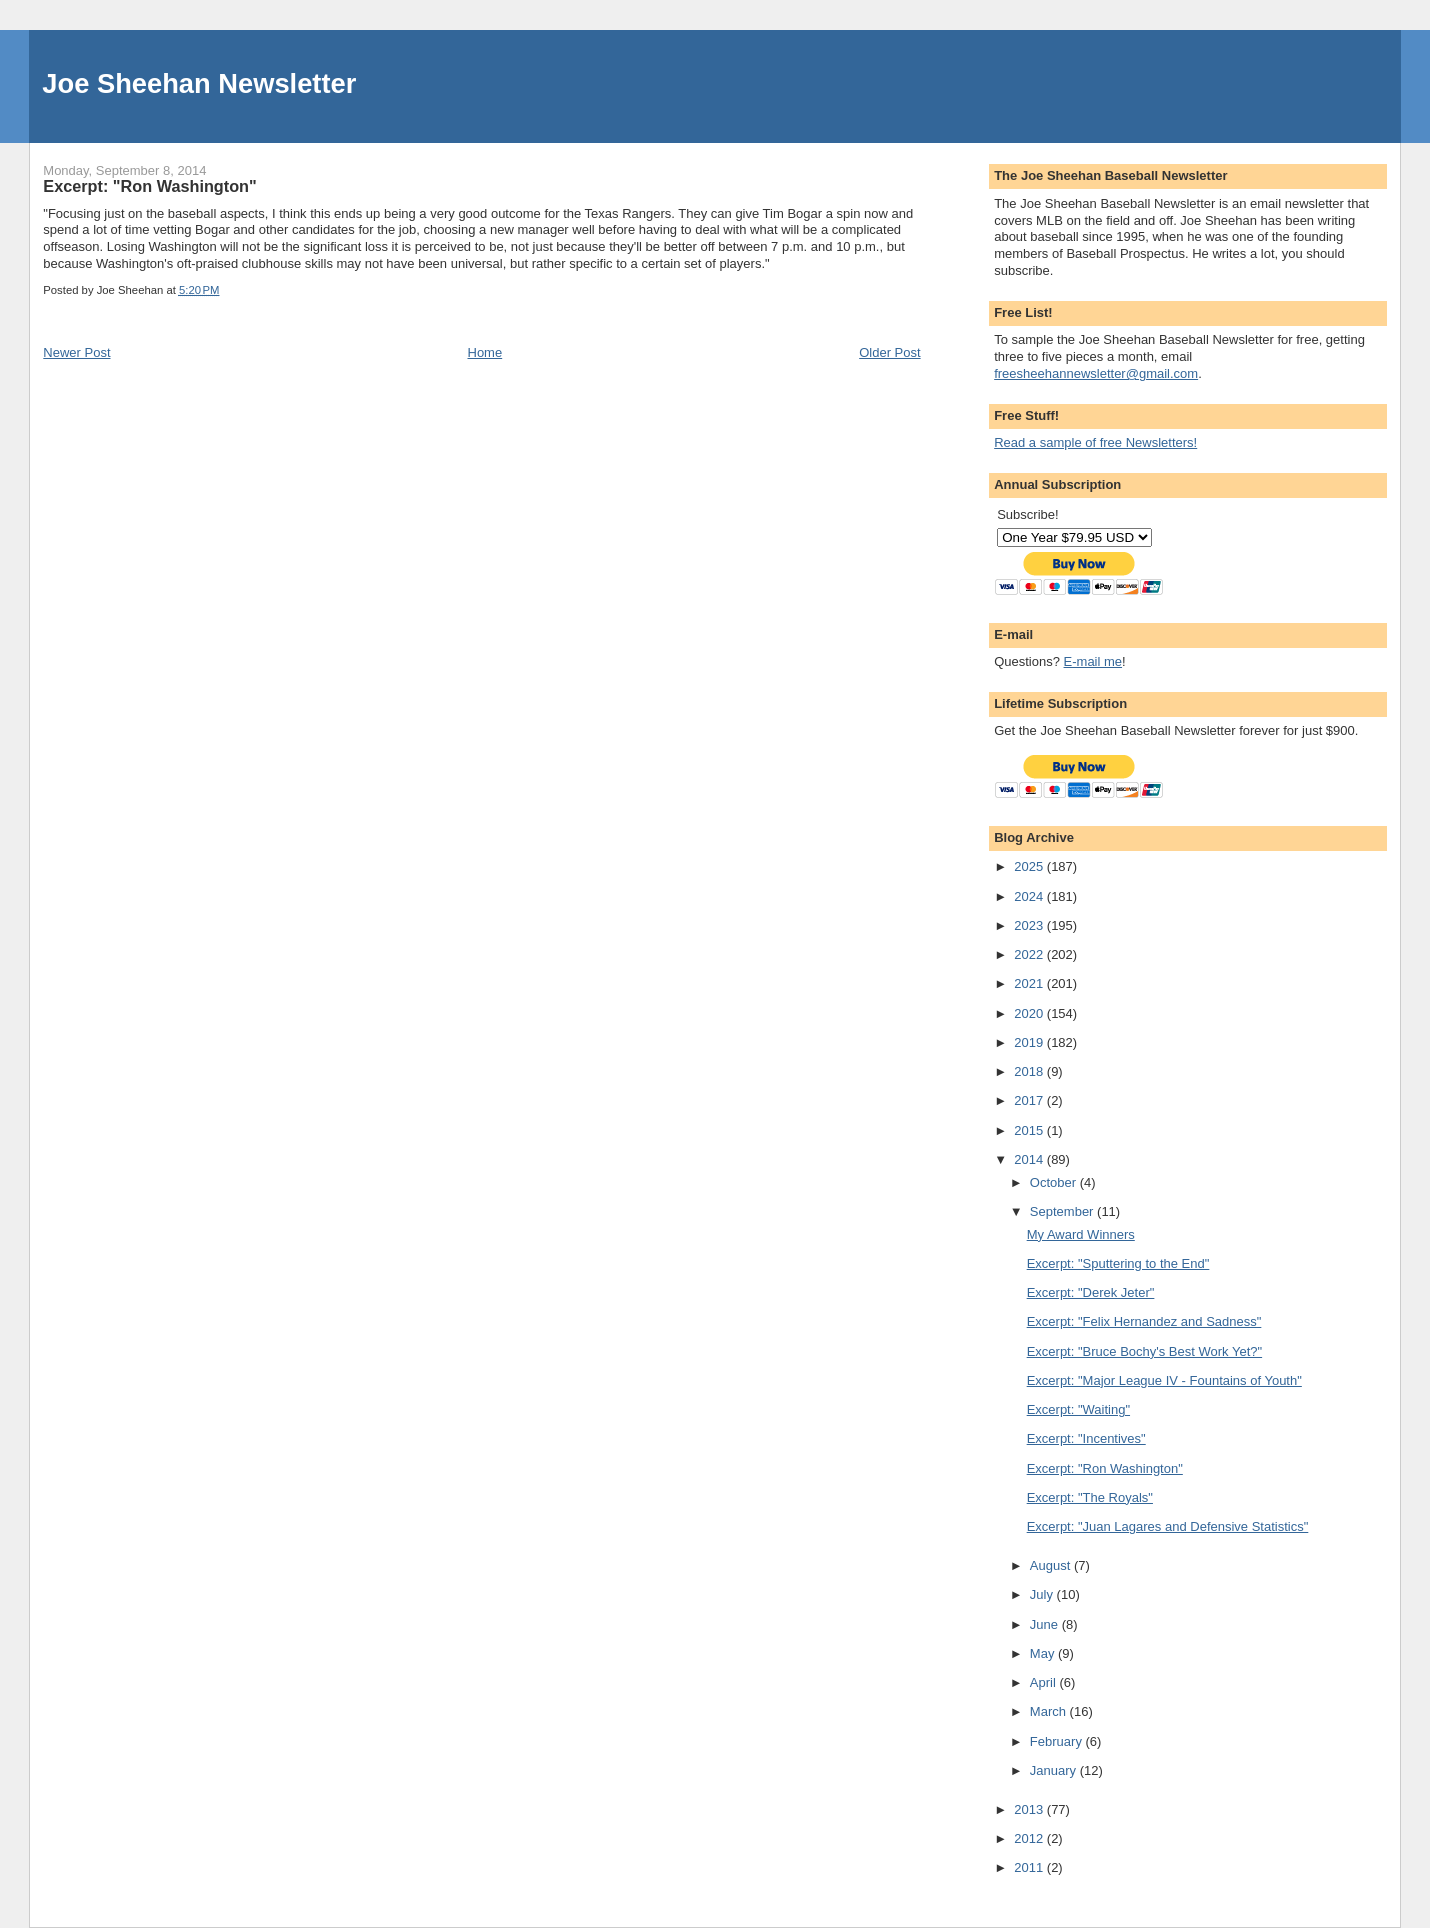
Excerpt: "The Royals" (1090, 1497)
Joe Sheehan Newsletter (199, 83)
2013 (1030, 1809)
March (1050, 1711)
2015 (1030, 1130)
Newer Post (76, 352)
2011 (1030, 1867)
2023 (1030, 925)
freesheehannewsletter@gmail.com (1096, 373)
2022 (1030, 954)
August (1052, 1565)
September (1063, 1211)
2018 (1030, 1071)
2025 (1030, 866)
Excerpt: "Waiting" (1078, 1409)
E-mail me (1093, 661)
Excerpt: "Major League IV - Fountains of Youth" (1164, 1380)
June (1046, 1624)
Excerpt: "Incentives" (1086, 1438)
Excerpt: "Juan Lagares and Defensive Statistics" (1168, 1526)
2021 (1030, 983)
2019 (1030, 1042)
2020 (1030, 1013)
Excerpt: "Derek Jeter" (1091, 1292)
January (1055, 1770)
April (1045, 1682)
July (1043, 1594)
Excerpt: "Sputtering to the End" (1118, 1263)
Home (485, 352)
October (1055, 1182)
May (1044, 1653)
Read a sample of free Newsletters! (1095, 442)
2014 (1030, 1159)
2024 (1030, 896)
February (1058, 1741)
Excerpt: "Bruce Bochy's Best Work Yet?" (1144, 1351)
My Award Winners (1081, 1234)
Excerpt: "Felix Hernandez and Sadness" (1144, 1321)
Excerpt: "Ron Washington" (1105, 1468)
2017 (1030, 1100)
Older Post (889, 352)
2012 (1030, 1838)
